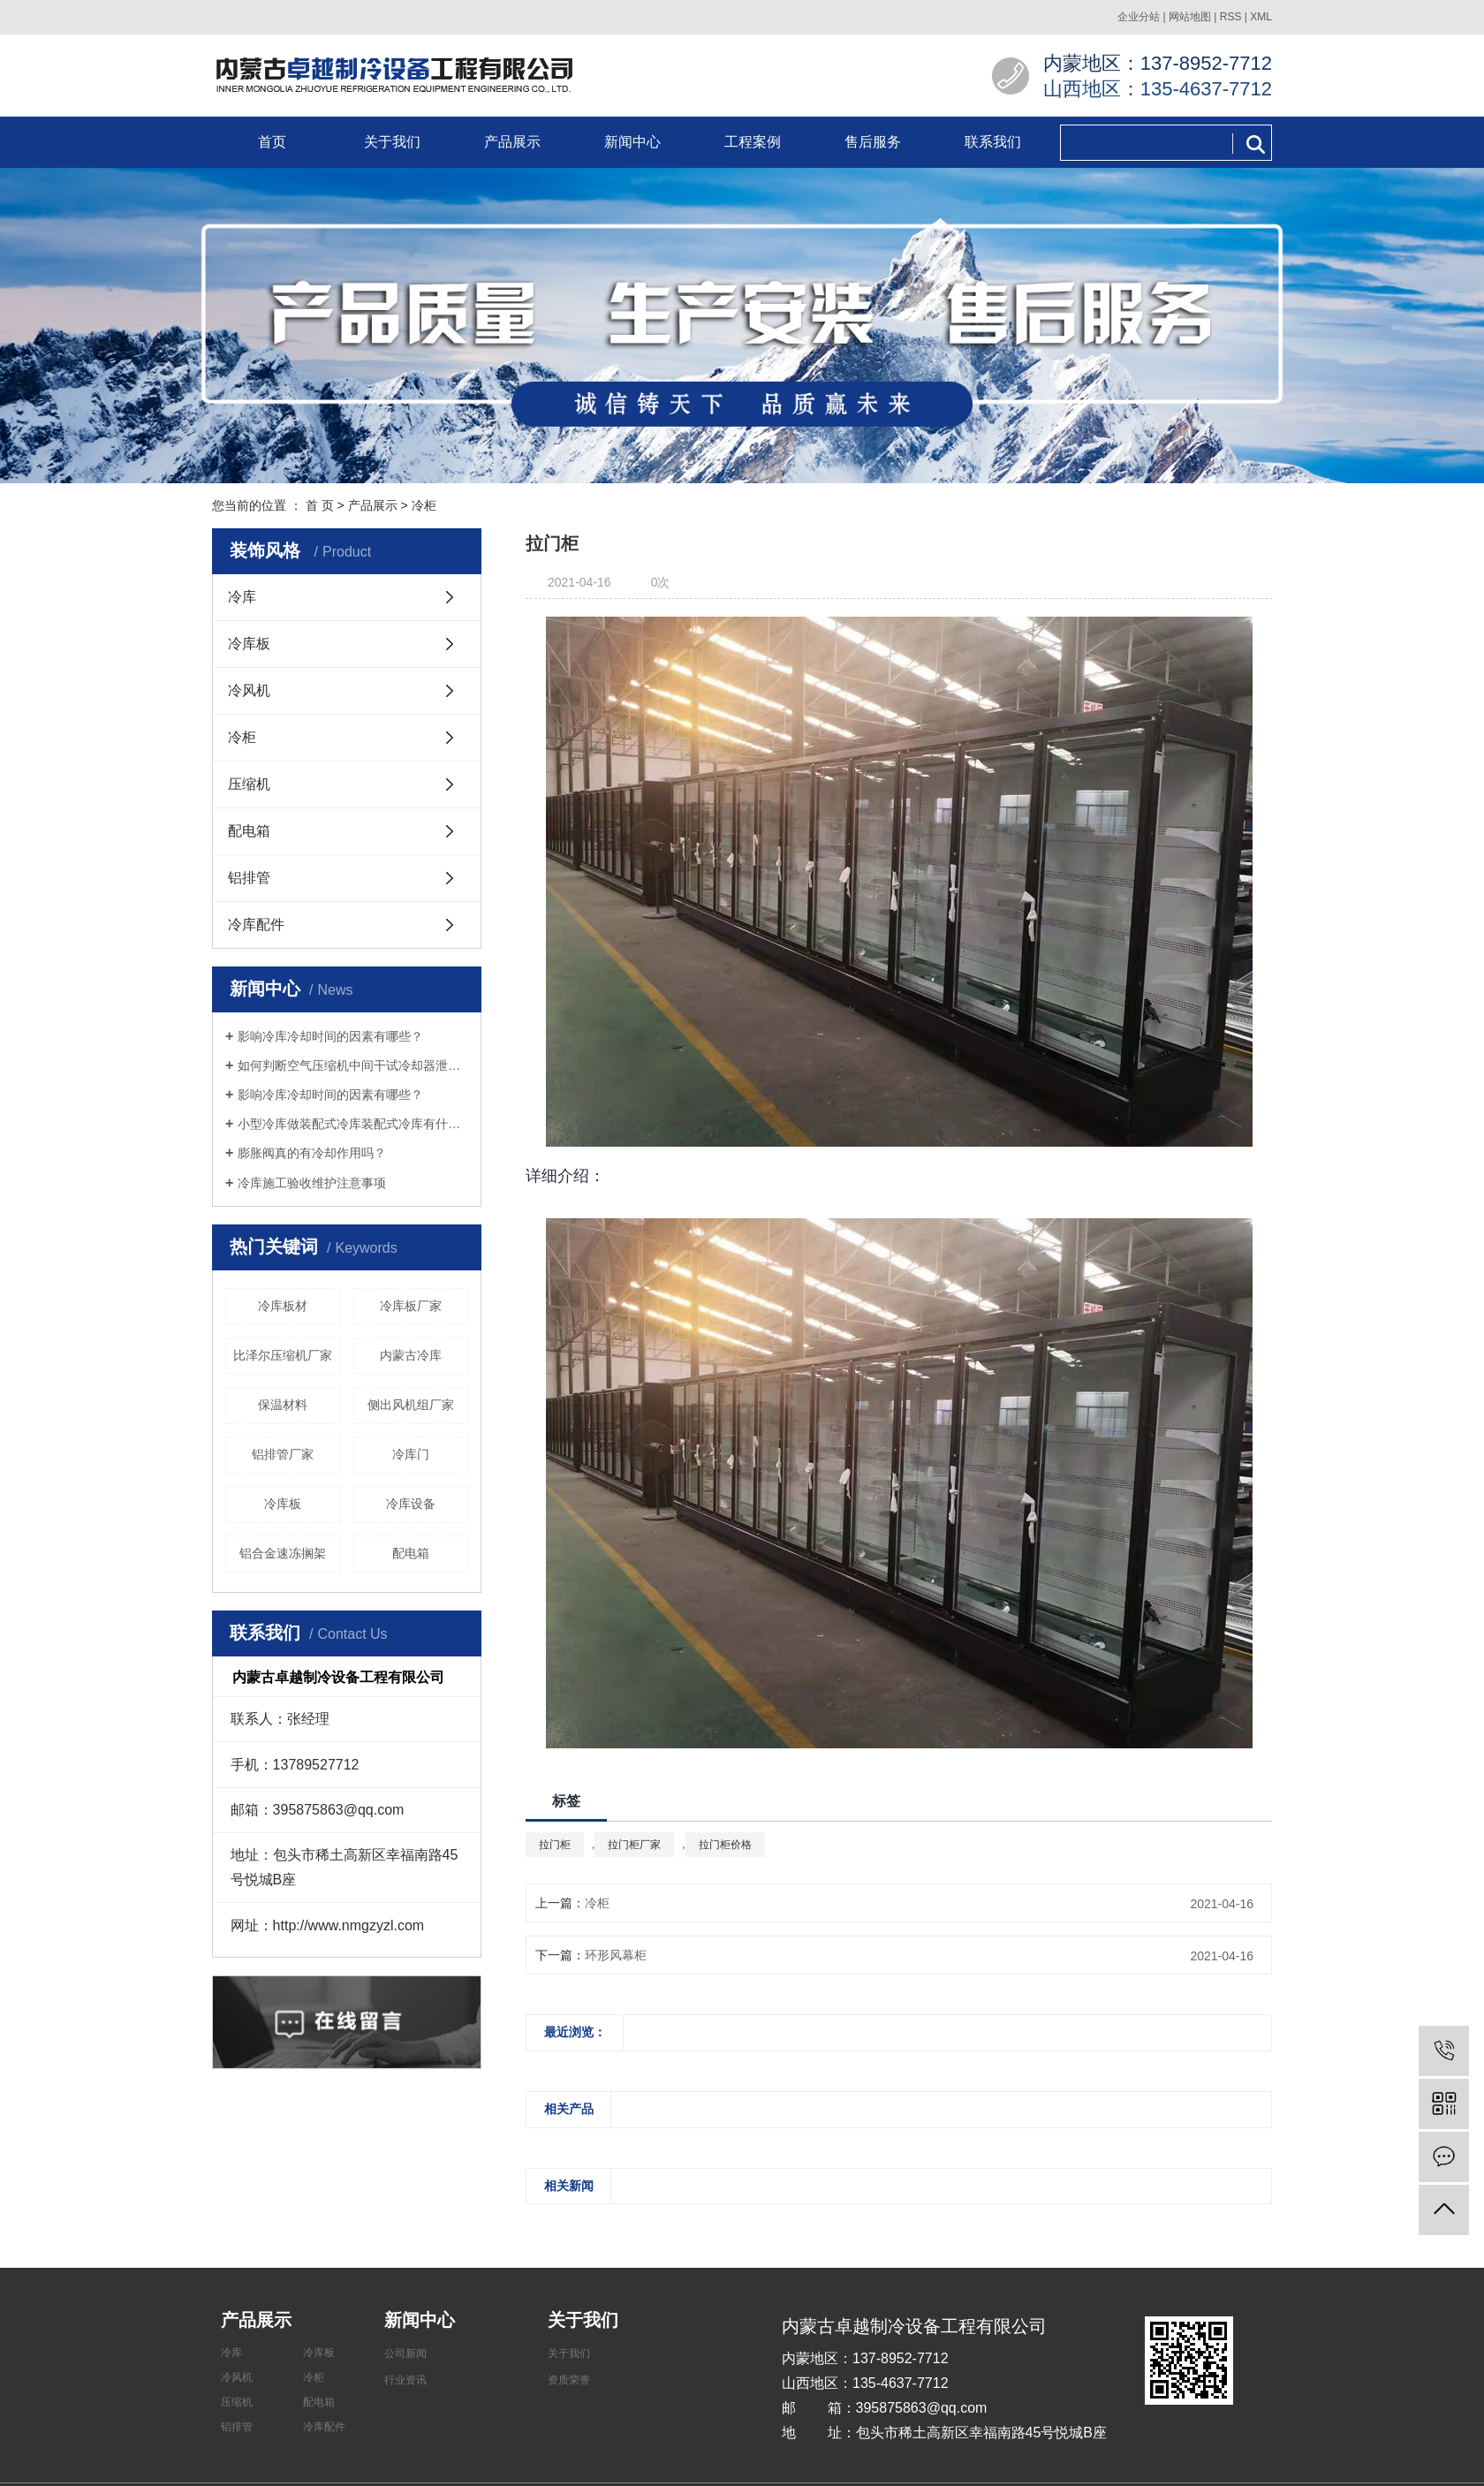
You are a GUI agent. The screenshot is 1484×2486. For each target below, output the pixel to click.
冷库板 (249, 643)
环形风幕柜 (616, 1955)
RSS (1231, 17)
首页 (272, 141)
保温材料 (282, 1405)
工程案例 (752, 141)
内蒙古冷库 (411, 1355)
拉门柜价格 (725, 1844)
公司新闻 (405, 2353)
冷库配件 (256, 924)
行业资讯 (405, 2380)
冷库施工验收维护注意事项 (312, 1183)
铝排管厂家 (283, 1454)
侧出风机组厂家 (410, 1405)
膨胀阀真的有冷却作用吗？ (312, 1153)
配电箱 (249, 830)
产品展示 (512, 141)
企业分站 (1138, 17)
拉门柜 (555, 1844)
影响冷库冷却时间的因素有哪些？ (330, 1036)
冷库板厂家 (411, 1306)
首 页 (320, 505)
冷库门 (410, 1454)
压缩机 (249, 784)
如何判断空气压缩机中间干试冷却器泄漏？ (353, 1065)
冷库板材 (282, 1306)
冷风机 (249, 690)
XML (1261, 17)
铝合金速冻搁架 (282, 1553)
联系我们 (993, 141)
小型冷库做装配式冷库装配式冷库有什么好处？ (353, 1124)
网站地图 (1190, 17)
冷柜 (424, 505)
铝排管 (249, 877)
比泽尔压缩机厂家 (282, 1355)
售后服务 (872, 141)
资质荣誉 (569, 2380)
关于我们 (392, 141)
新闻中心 (632, 141)
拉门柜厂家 (634, 1844)
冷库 (242, 596)
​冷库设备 (410, 1504)
